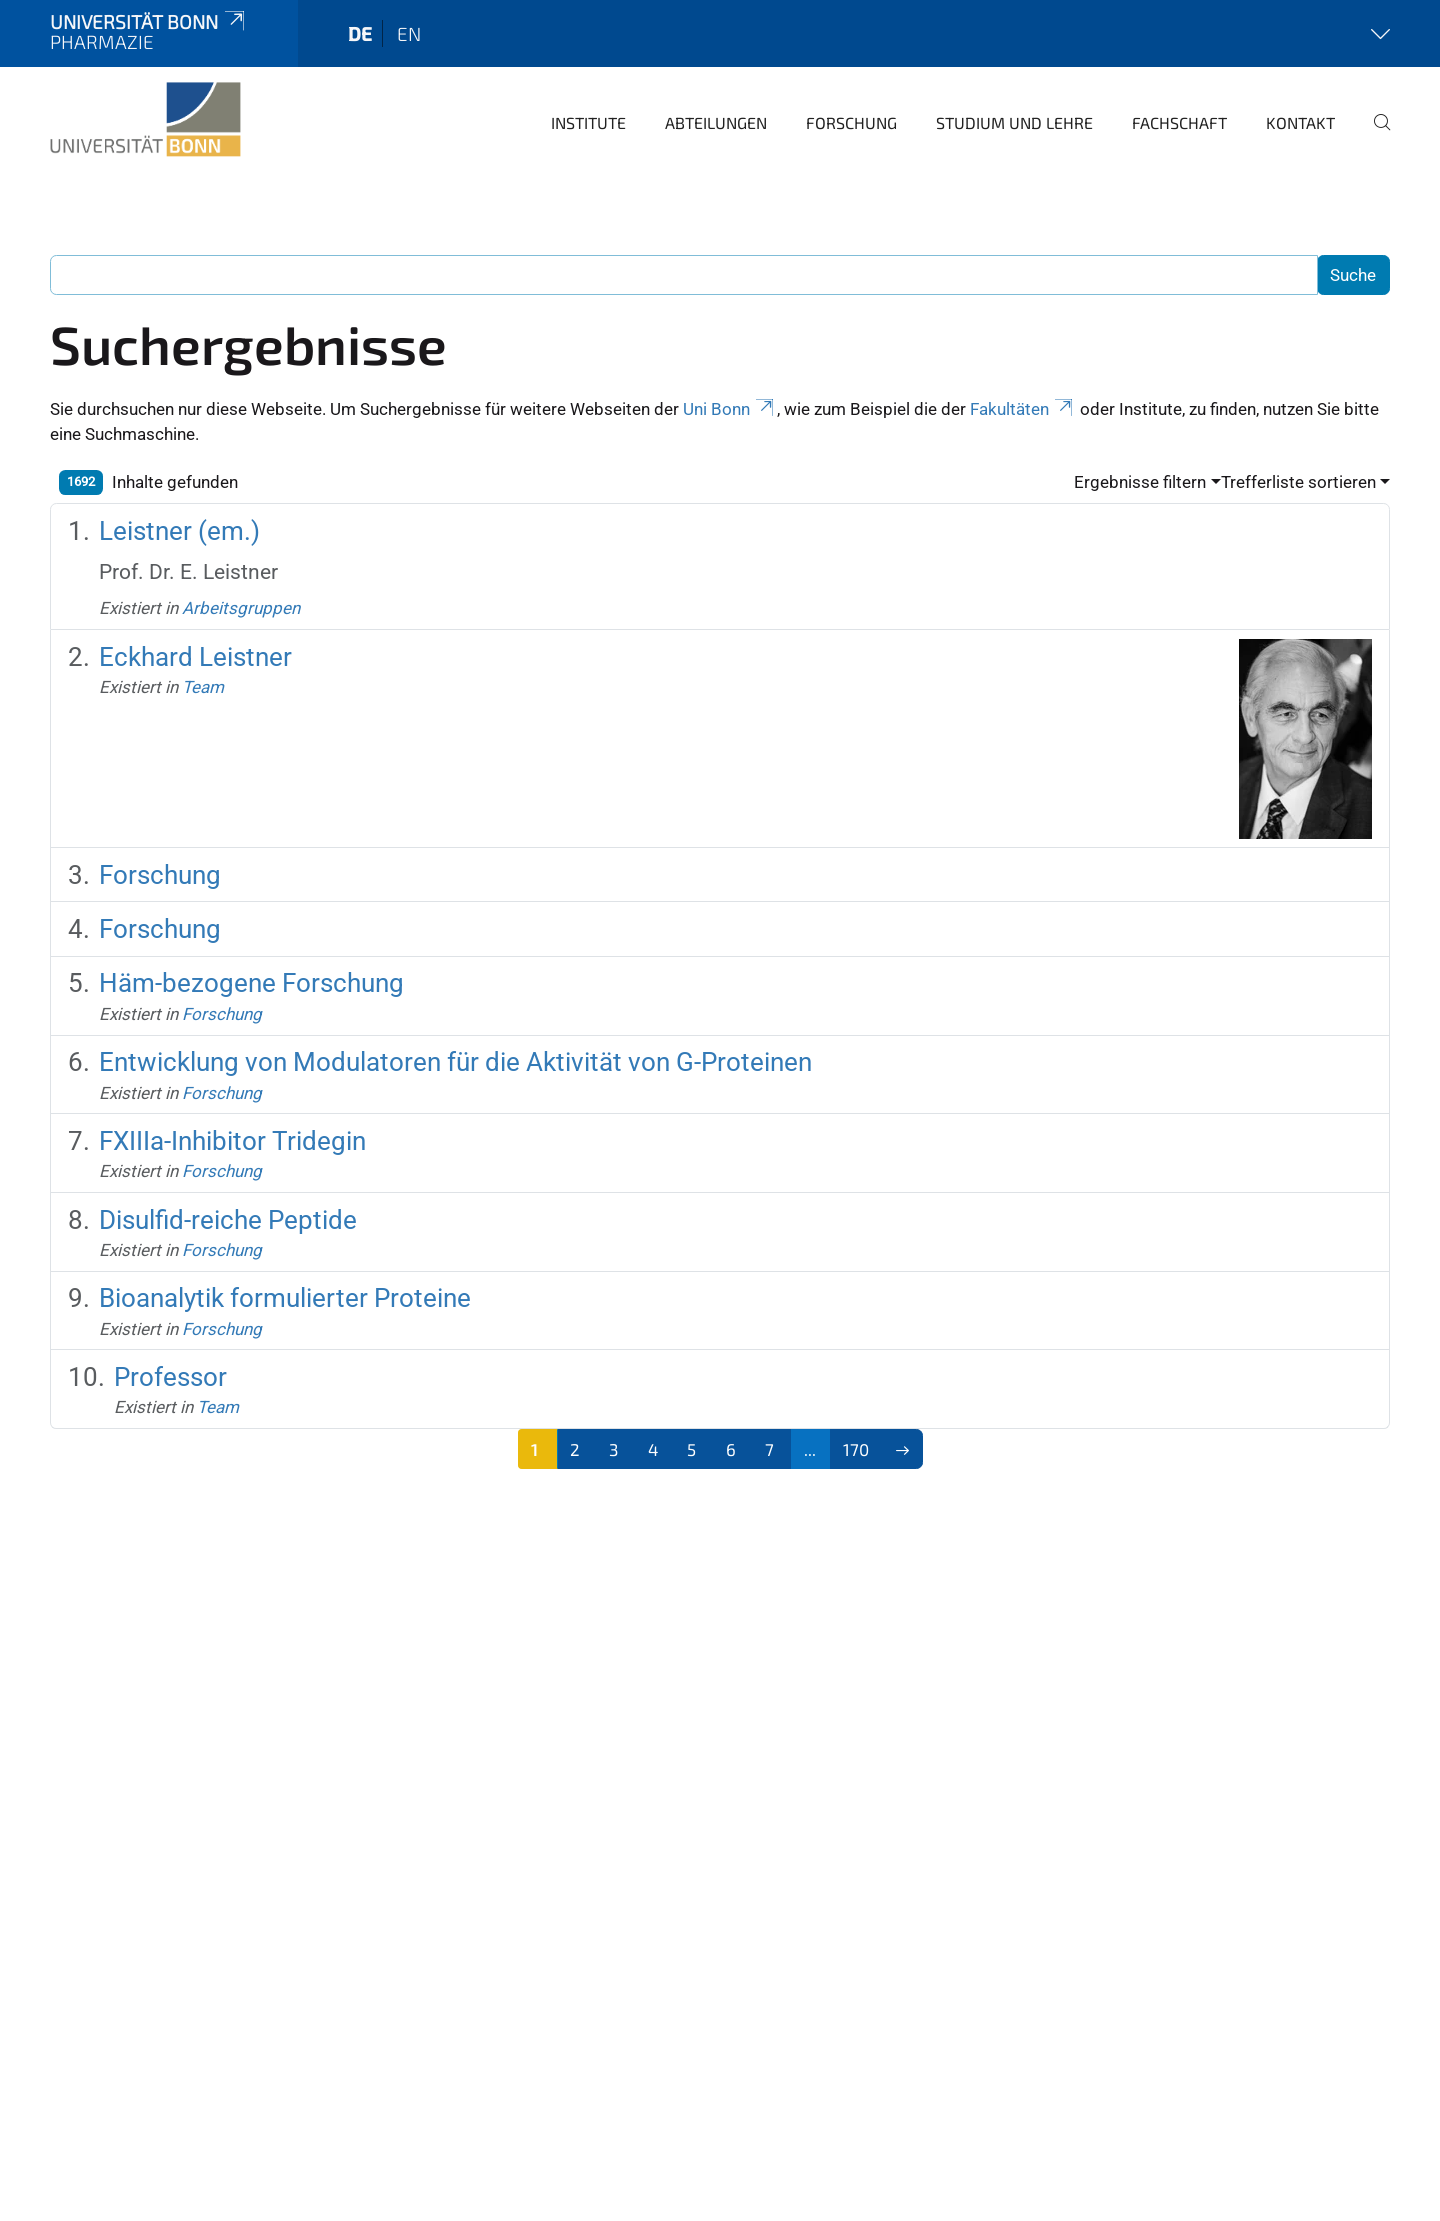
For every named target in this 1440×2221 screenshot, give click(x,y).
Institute (588, 122)
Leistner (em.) (179, 531)
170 (856, 1449)
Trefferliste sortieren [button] (1298, 482)
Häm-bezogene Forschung (251, 983)
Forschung (851, 122)
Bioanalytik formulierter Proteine (285, 1298)
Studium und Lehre (1014, 122)
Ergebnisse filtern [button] (1140, 482)
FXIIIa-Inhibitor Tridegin (232, 1141)
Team (203, 687)
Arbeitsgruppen (241, 608)
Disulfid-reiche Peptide (228, 1220)
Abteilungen (716, 122)
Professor (170, 1377)
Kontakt (1300, 122)
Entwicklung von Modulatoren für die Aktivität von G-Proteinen (455, 1062)
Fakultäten (1023, 409)
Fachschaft (1179, 122)
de (360, 33)
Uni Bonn (730, 409)
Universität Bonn (149, 21)
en (409, 33)
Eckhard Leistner (195, 657)
